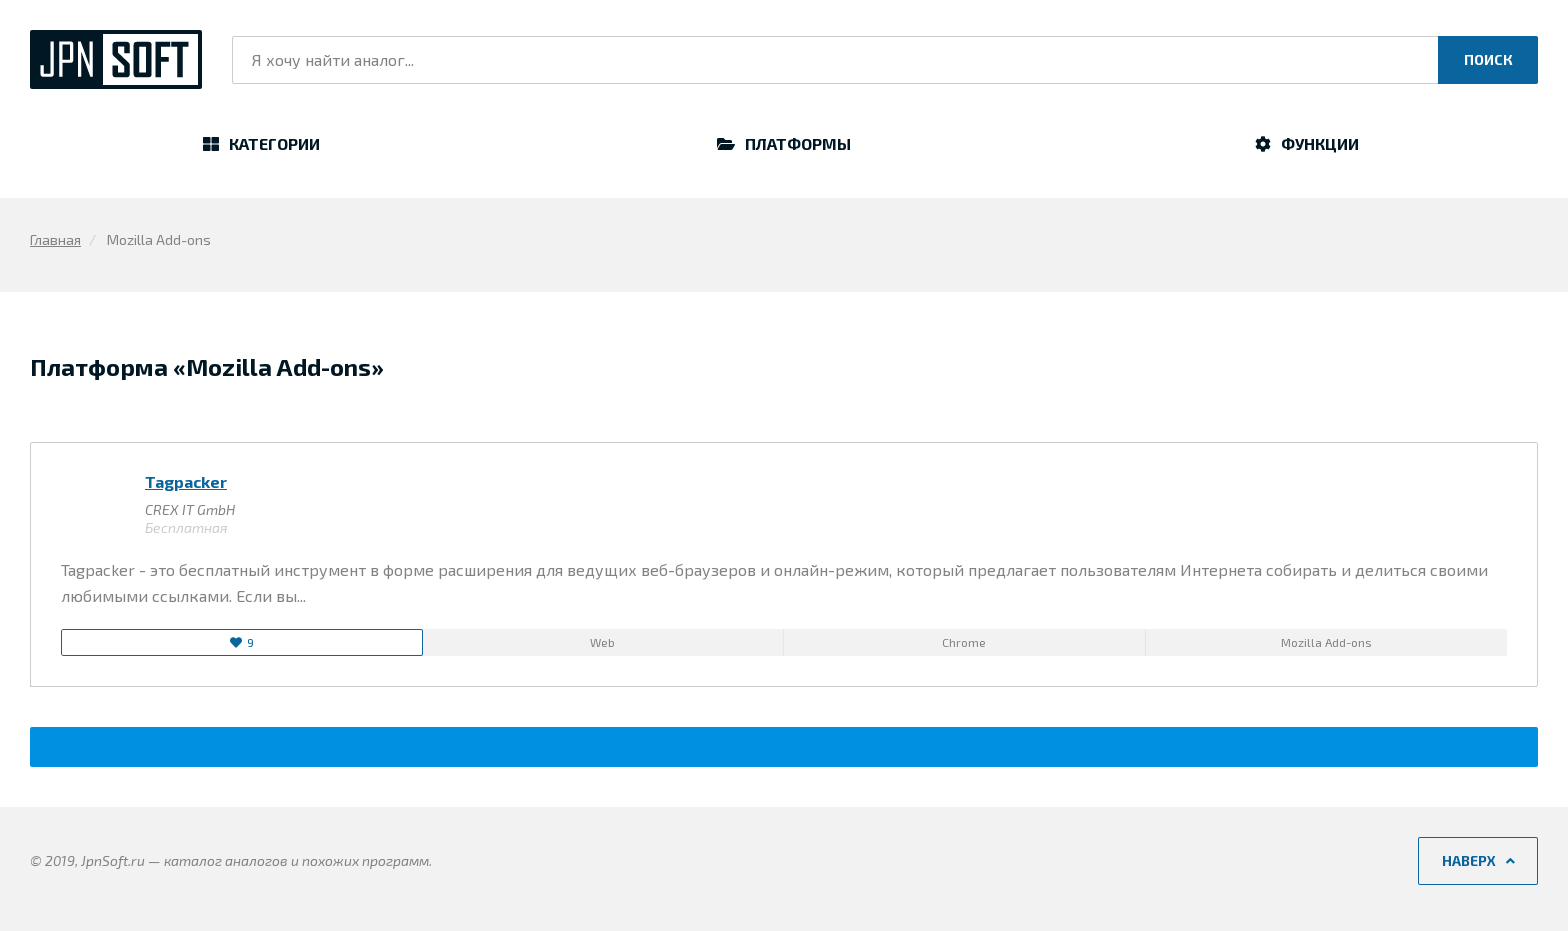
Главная (55, 239)
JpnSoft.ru (116, 59)
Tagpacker (186, 481)
